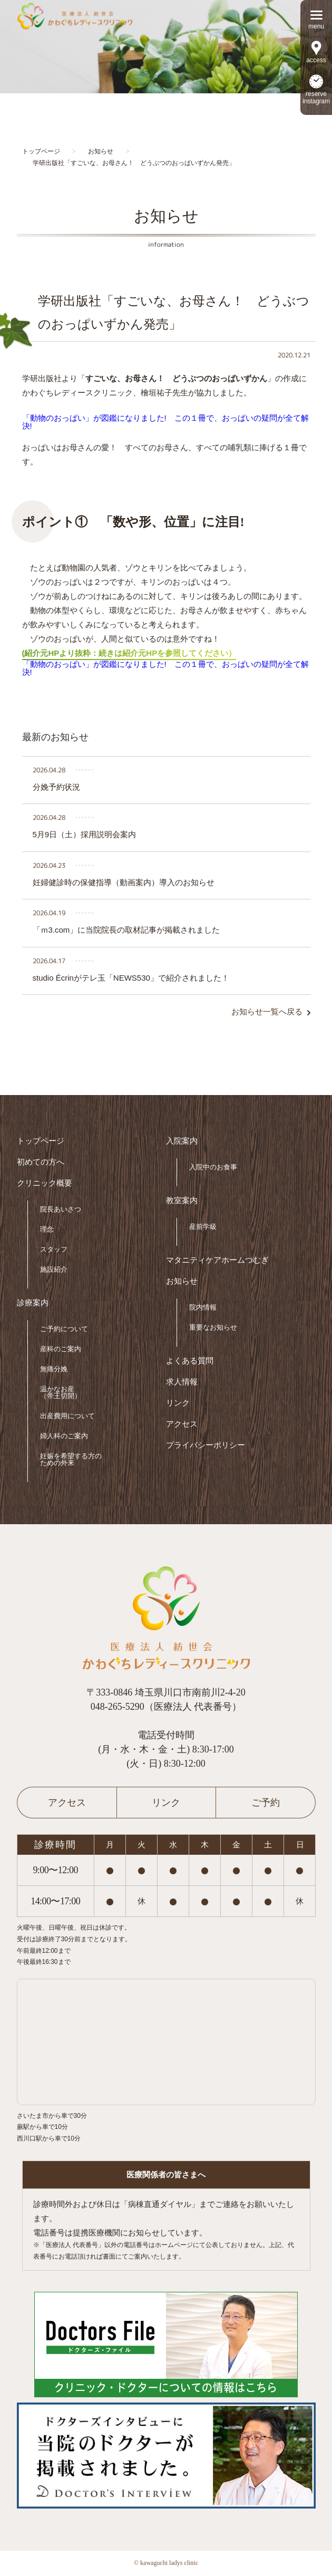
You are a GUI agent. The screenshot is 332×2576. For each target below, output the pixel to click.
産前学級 (203, 1226)
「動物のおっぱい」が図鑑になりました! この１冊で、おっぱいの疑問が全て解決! (165, 421)
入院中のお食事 (213, 1167)
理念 (47, 1229)
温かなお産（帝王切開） (60, 1392)
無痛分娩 (53, 1369)
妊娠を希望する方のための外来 (71, 1459)
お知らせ (182, 1281)
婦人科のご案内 (64, 1435)
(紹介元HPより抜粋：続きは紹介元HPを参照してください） (129, 652)
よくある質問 (189, 1361)
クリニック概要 (44, 1183)
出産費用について (67, 1415)
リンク (178, 1403)
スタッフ (53, 1249)
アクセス (182, 1424)
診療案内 (32, 1303)
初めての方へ (40, 1162)
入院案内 (182, 1141)
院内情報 (203, 1307)
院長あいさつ (60, 1209)
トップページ (40, 1141)
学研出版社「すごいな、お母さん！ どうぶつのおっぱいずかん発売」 (173, 312)
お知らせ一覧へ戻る (266, 1012)
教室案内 (182, 1201)
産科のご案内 (60, 1348)
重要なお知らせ (213, 1327)
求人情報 (182, 1382)
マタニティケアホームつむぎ (217, 1260)
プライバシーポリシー (205, 1445)
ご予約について (64, 1328)
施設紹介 (53, 1269)
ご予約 (265, 1802)
